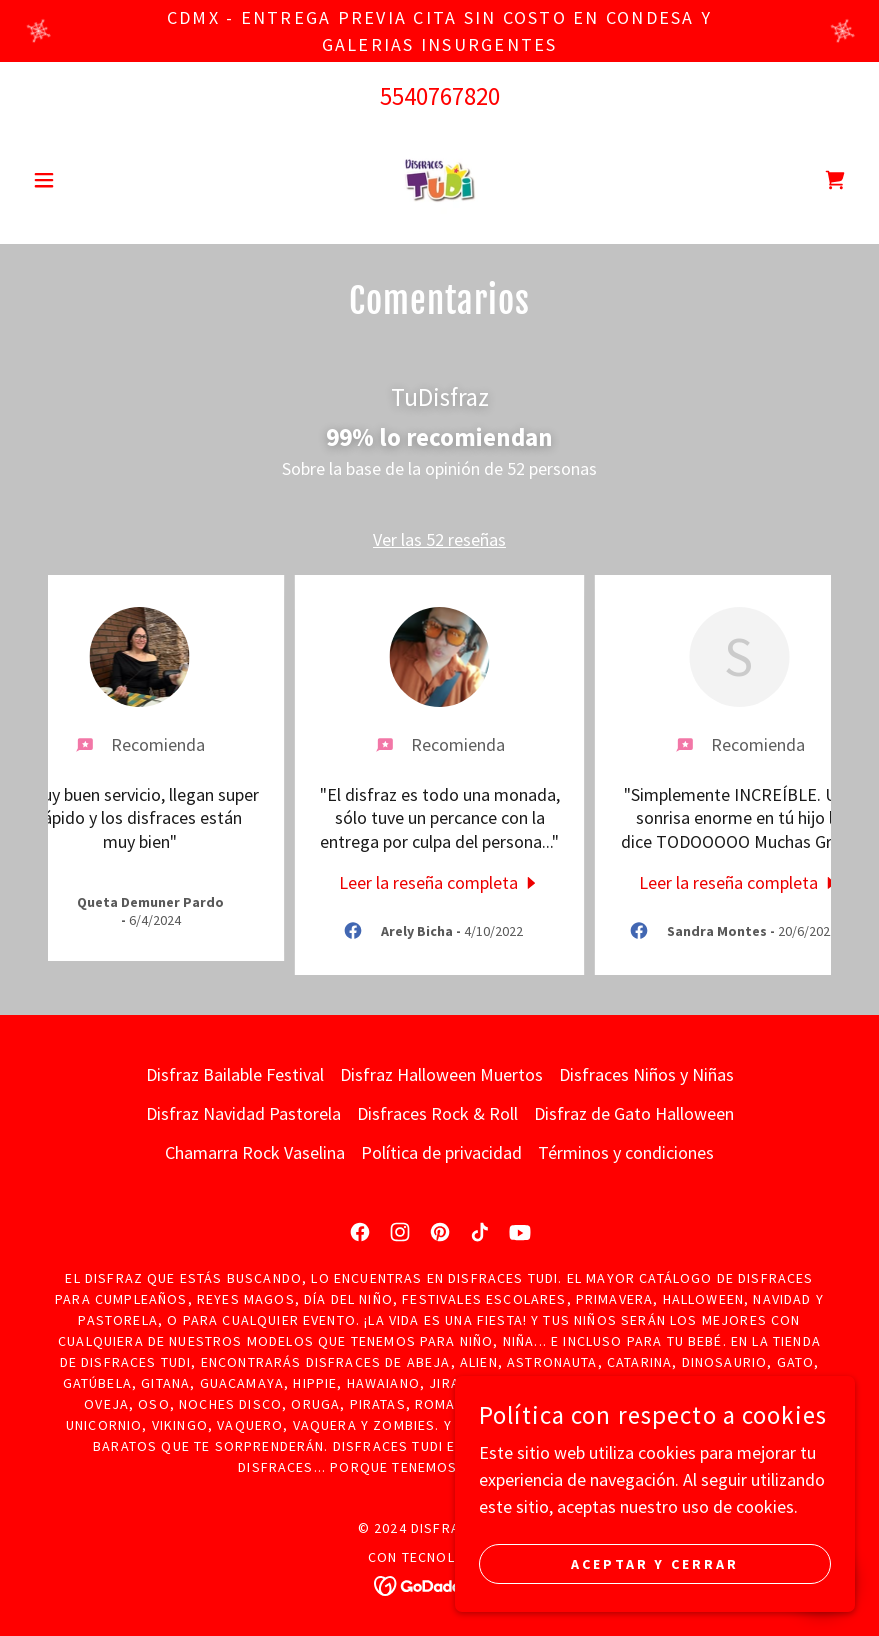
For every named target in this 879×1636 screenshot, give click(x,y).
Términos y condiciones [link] (626, 1152)
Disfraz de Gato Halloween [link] (634, 1113)
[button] (86, 180)
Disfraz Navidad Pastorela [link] (243, 1113)
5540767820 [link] (440, 96)
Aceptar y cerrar (655, 1564)
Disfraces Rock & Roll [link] (437, 1113)
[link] (440, 180)
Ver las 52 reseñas (439, 539)
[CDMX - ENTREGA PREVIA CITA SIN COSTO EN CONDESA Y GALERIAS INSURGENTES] (439, 31)
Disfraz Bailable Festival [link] (235, 1074)
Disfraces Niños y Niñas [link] (646, 1074)
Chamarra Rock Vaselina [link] (255, 1152)
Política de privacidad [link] (441, 1152)
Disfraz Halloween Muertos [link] (441, 1074)
